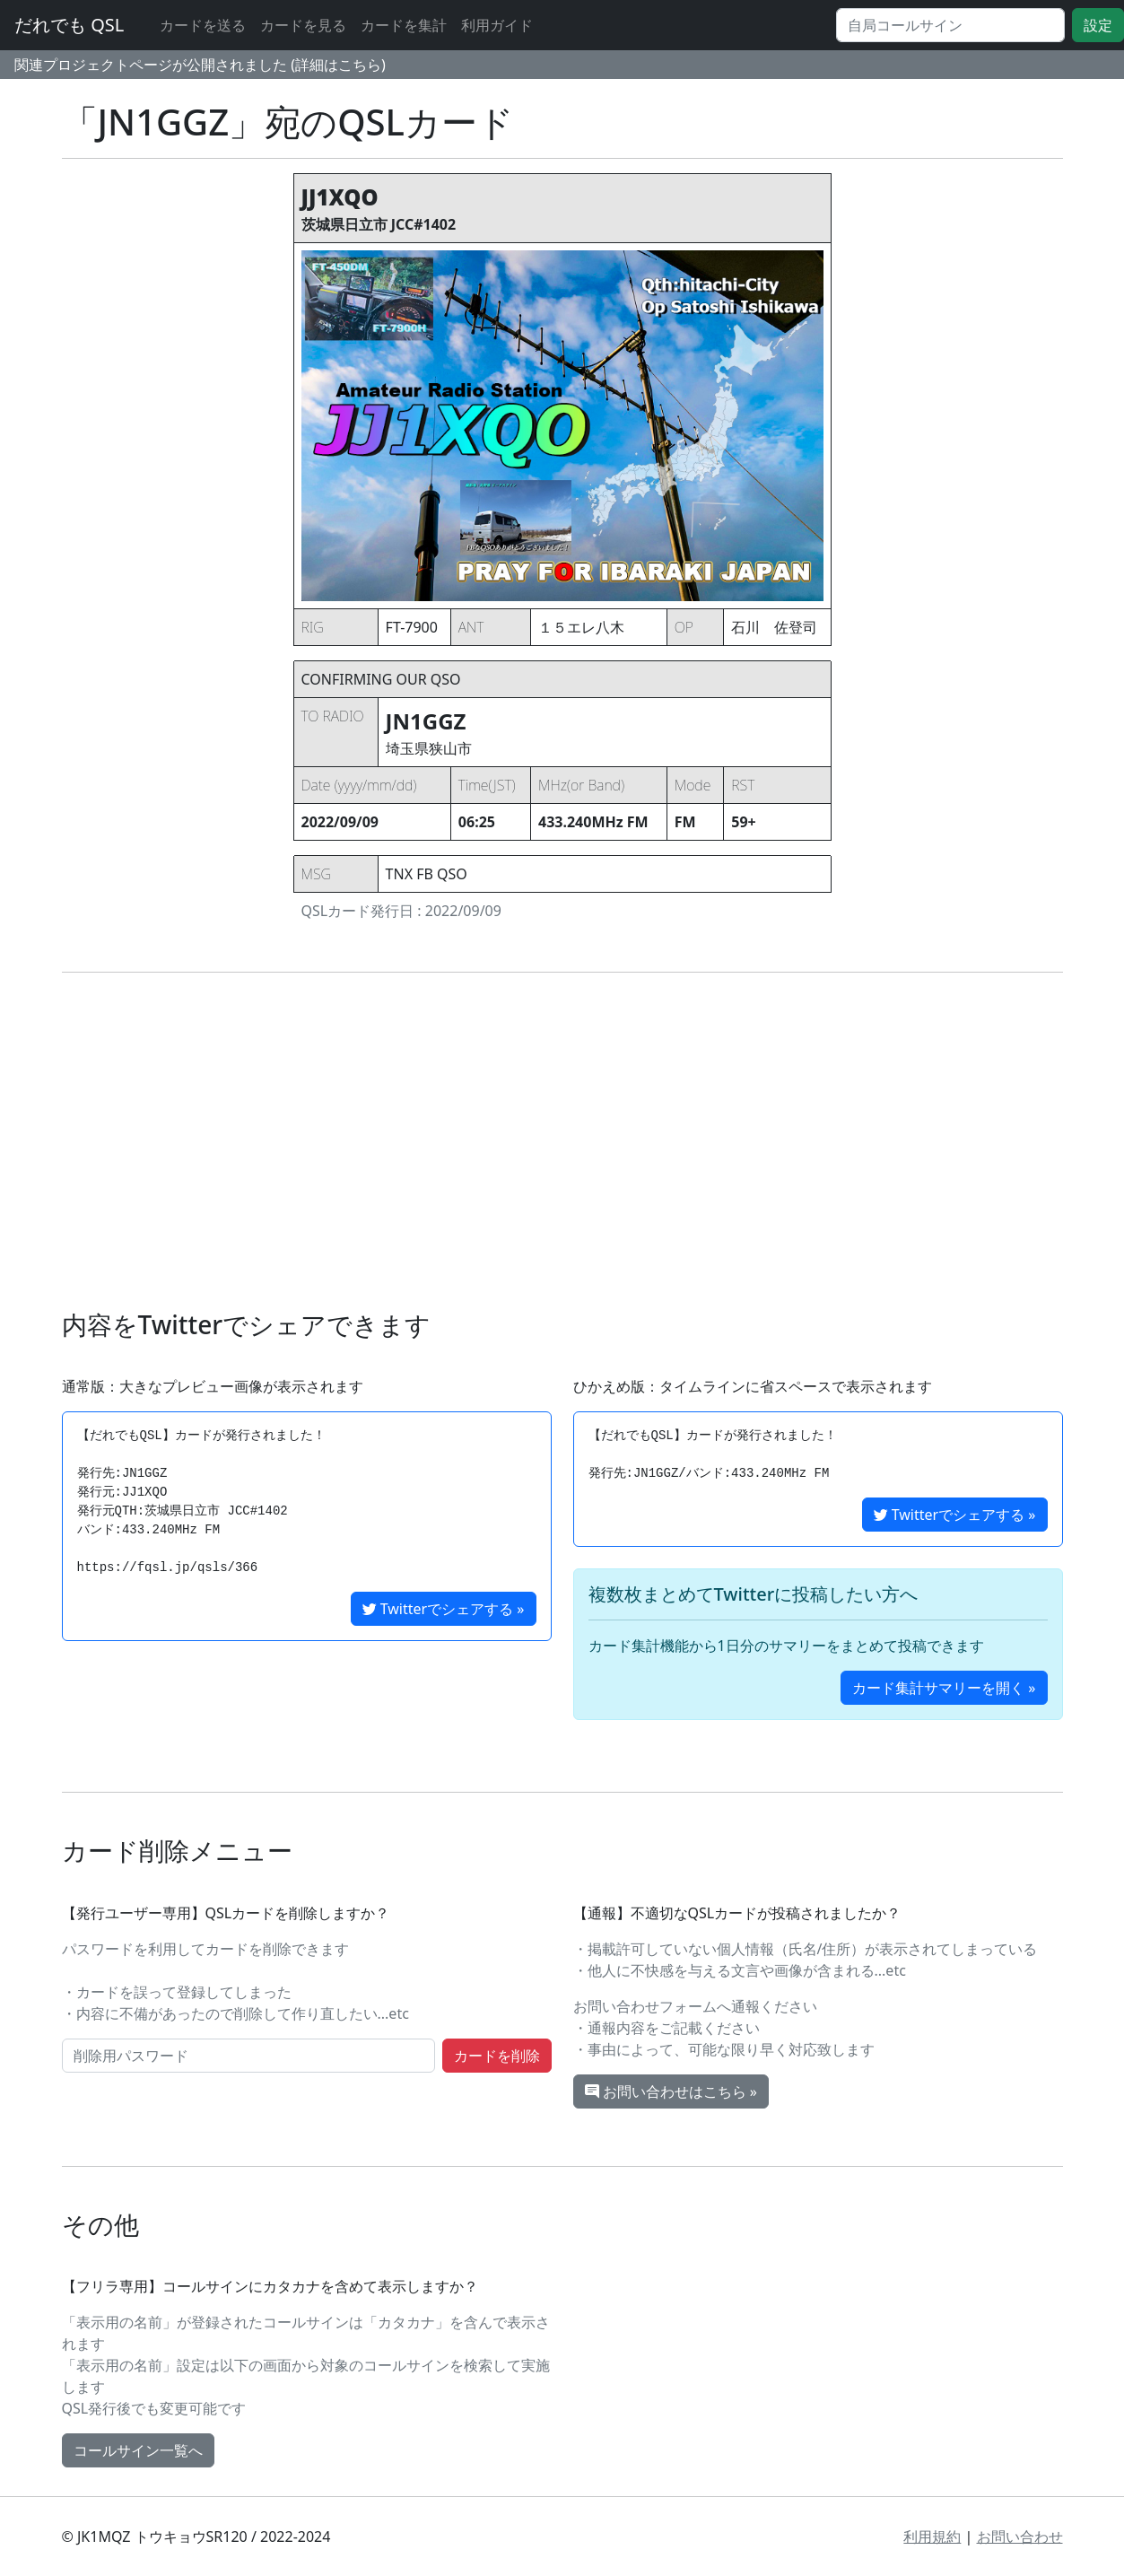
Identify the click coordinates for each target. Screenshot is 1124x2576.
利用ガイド (497, 25)
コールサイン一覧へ (138, 2450)
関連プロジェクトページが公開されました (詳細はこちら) (200, 64)
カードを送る (203, 25)
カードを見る (303, 25)
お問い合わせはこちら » (671, 2091)
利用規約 (932, 2536)
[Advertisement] (562, 1141)
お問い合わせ (1020, 2536)
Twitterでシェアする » (443, 1609)
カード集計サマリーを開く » (943, 1688)
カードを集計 (404, 25)
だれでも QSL (69, 25)
